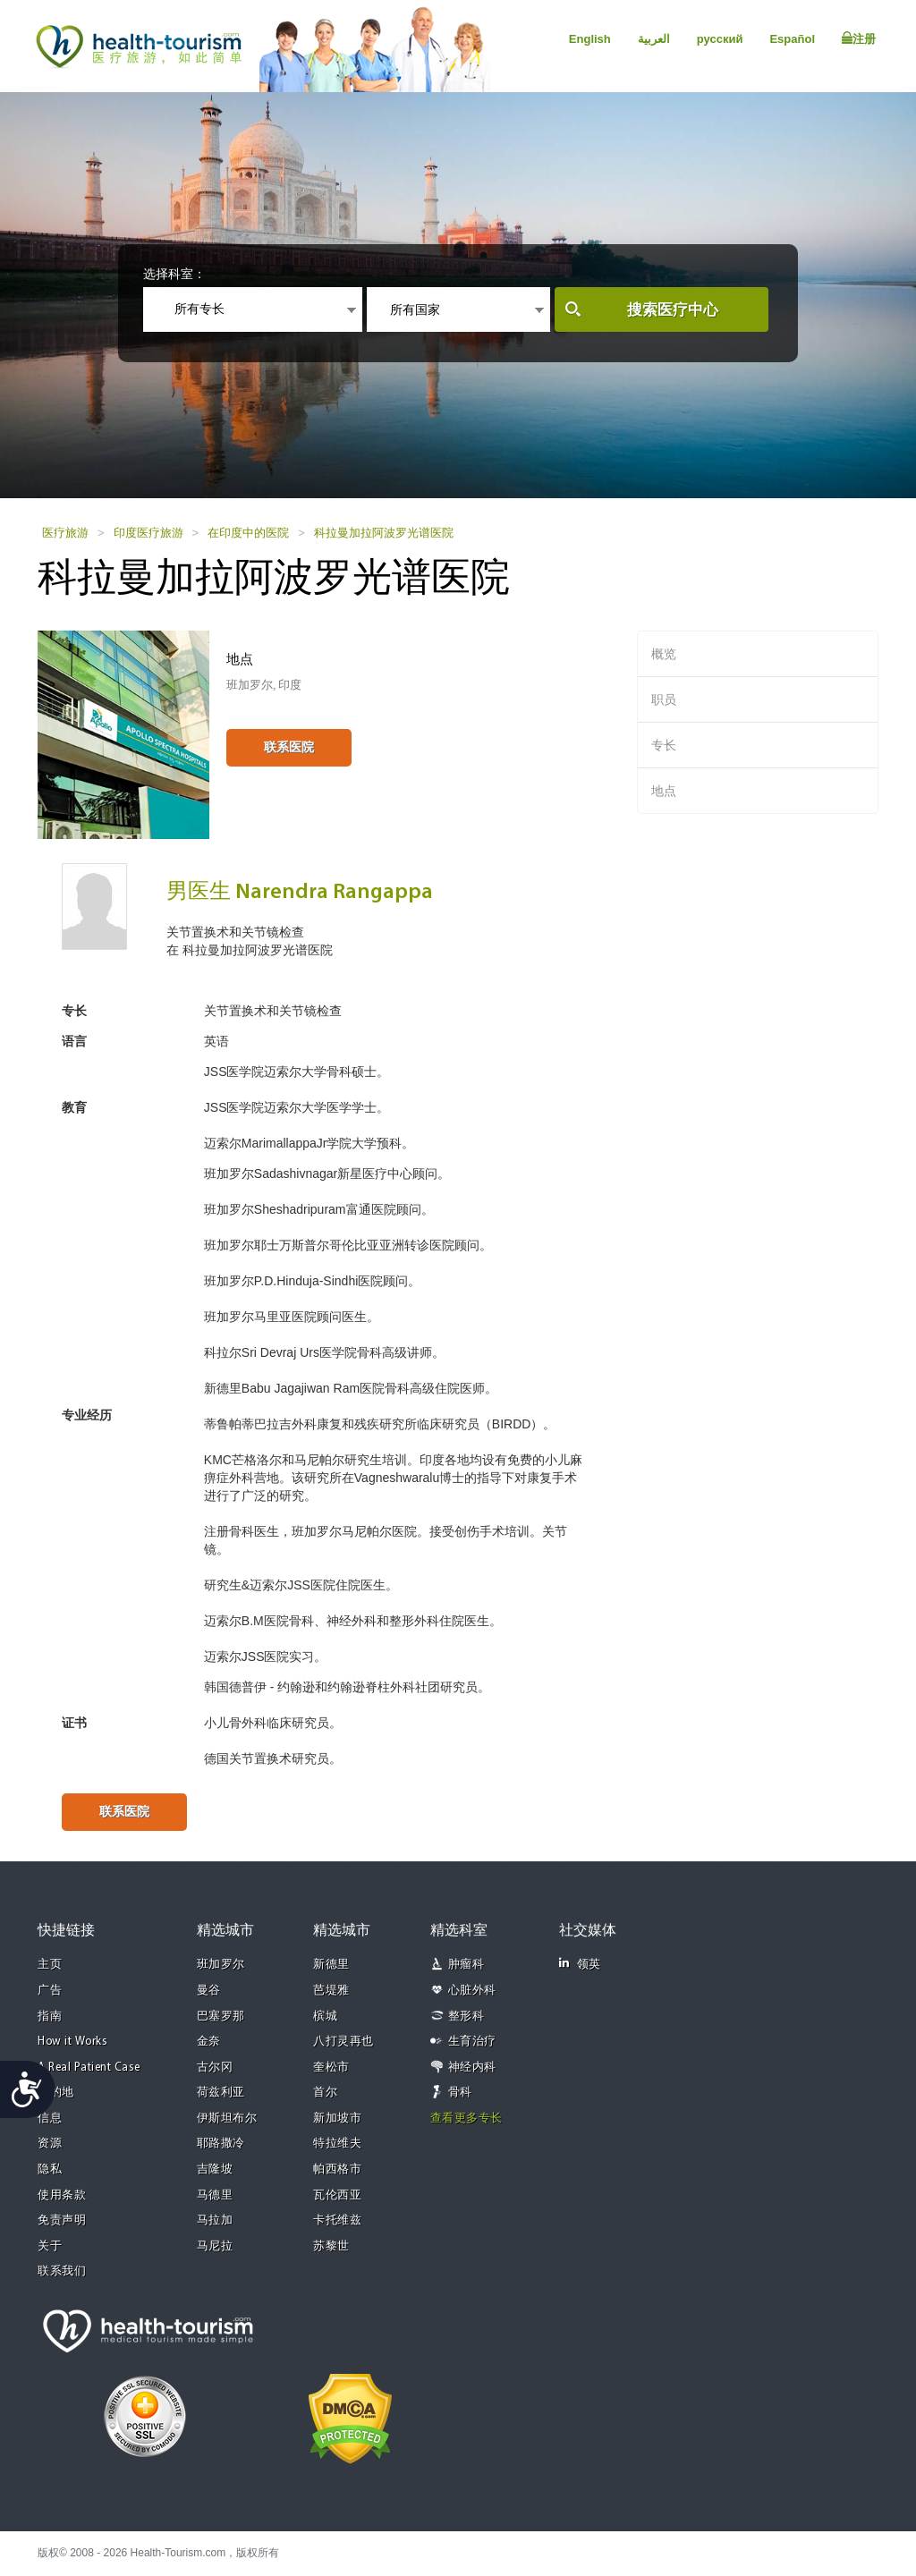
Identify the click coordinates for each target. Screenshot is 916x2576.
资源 (50, 2143)
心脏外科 (472, 1990)
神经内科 (472, 2067)
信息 (50, 2118)
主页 (50, 1964)
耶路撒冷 (221, 2143)
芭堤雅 (331, 1990)
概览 (663, 654)
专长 (663, 745)
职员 (663, 699)
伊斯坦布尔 (227, 2118)
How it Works (72, 2041)
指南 (50, 2016)
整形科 (466, 2016)
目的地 (56, 2092)
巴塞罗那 (221, 2016)
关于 (50, 2246)
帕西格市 (337, 2169)
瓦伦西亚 (337, 2195)
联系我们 (62, 2271)
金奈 (209, 2041)
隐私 (50, 2169)
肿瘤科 (466, 1964)
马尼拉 (215, 2246)
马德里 (215, 2195)
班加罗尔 (221, 1964)
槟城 (325, 2016)
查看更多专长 (466, 2118)
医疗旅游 (65, 532)
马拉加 (215, 2220)
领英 (580, 1963)
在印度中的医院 (248, 532)
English (590, 39)
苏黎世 (331, 2246)
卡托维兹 (337, 2220)
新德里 (331, 1964)
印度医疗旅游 (148, 532)
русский (720, 39)
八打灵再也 (343, 2041)
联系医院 (289, 747)
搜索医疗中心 (672, 309)
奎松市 (331, 2067)
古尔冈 (215, 2067)
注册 (859, 38)
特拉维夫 (337, 2143)
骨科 (460, 2092)
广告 (50, 1990)
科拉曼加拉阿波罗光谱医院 (384, 532)
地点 (663, 791)
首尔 (325, 2092)
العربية (654, 39)
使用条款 (62, 2195)
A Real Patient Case (89, 2067)
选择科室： (174, 274)
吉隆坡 (215, 2169)
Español (792, 39)
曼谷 (209, 1990)
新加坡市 (337, 2118)
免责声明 (62, 2220)
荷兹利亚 (221, 2092)
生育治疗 (472, 2041)
